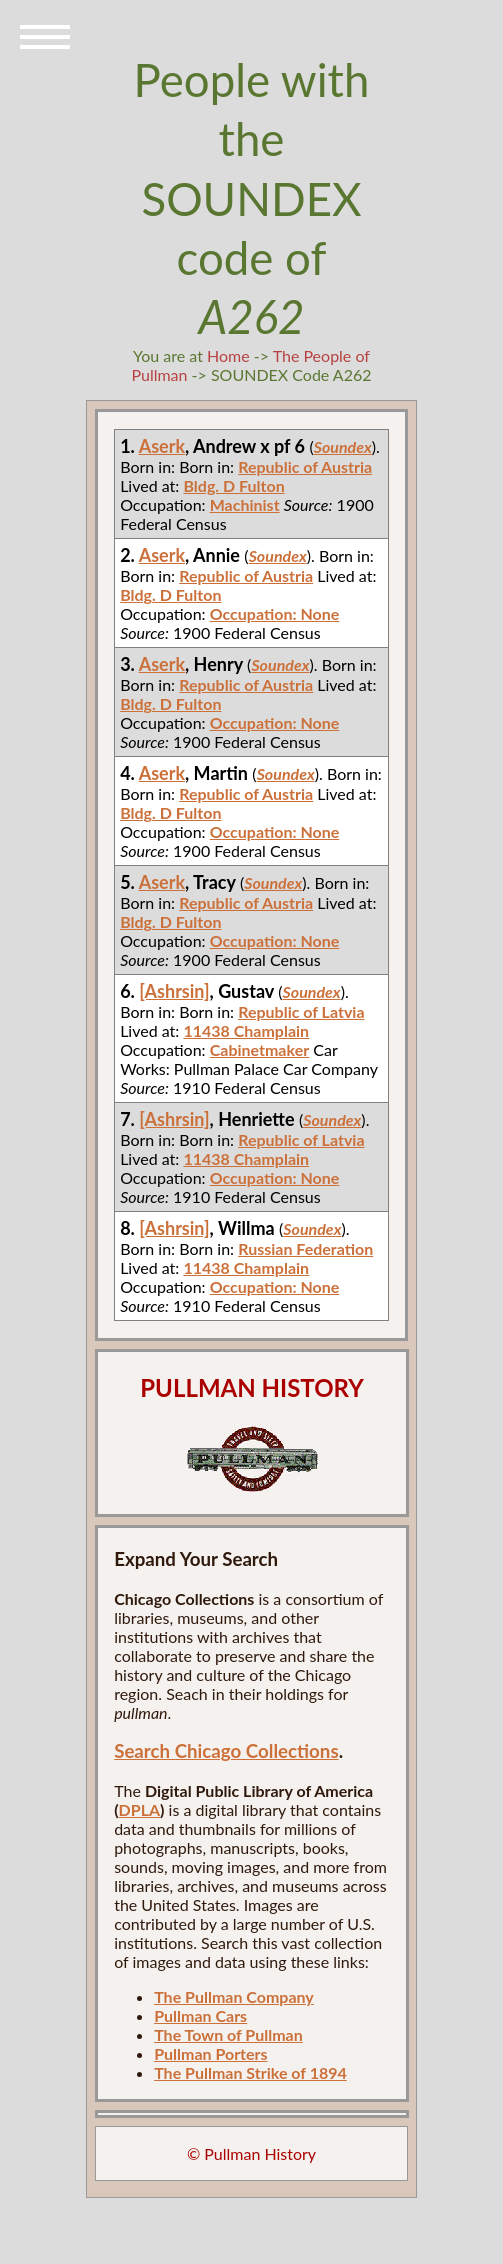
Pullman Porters (210, 2053)
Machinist (245, 504)
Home (228, 355)
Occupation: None (275, 613)
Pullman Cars (200, 2015)
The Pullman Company (234, 1996)
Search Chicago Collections (226, 1751)
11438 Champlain (246, 1030)
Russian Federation (305, 1248)
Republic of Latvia (301, 1011)
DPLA (140, 1809)
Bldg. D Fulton (233, 485)
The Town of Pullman (228, 2034)
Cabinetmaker (259, 1049)
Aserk (162, 446)
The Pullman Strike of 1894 (250, 2072)
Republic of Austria (305, 466)
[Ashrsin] (174, 991)
